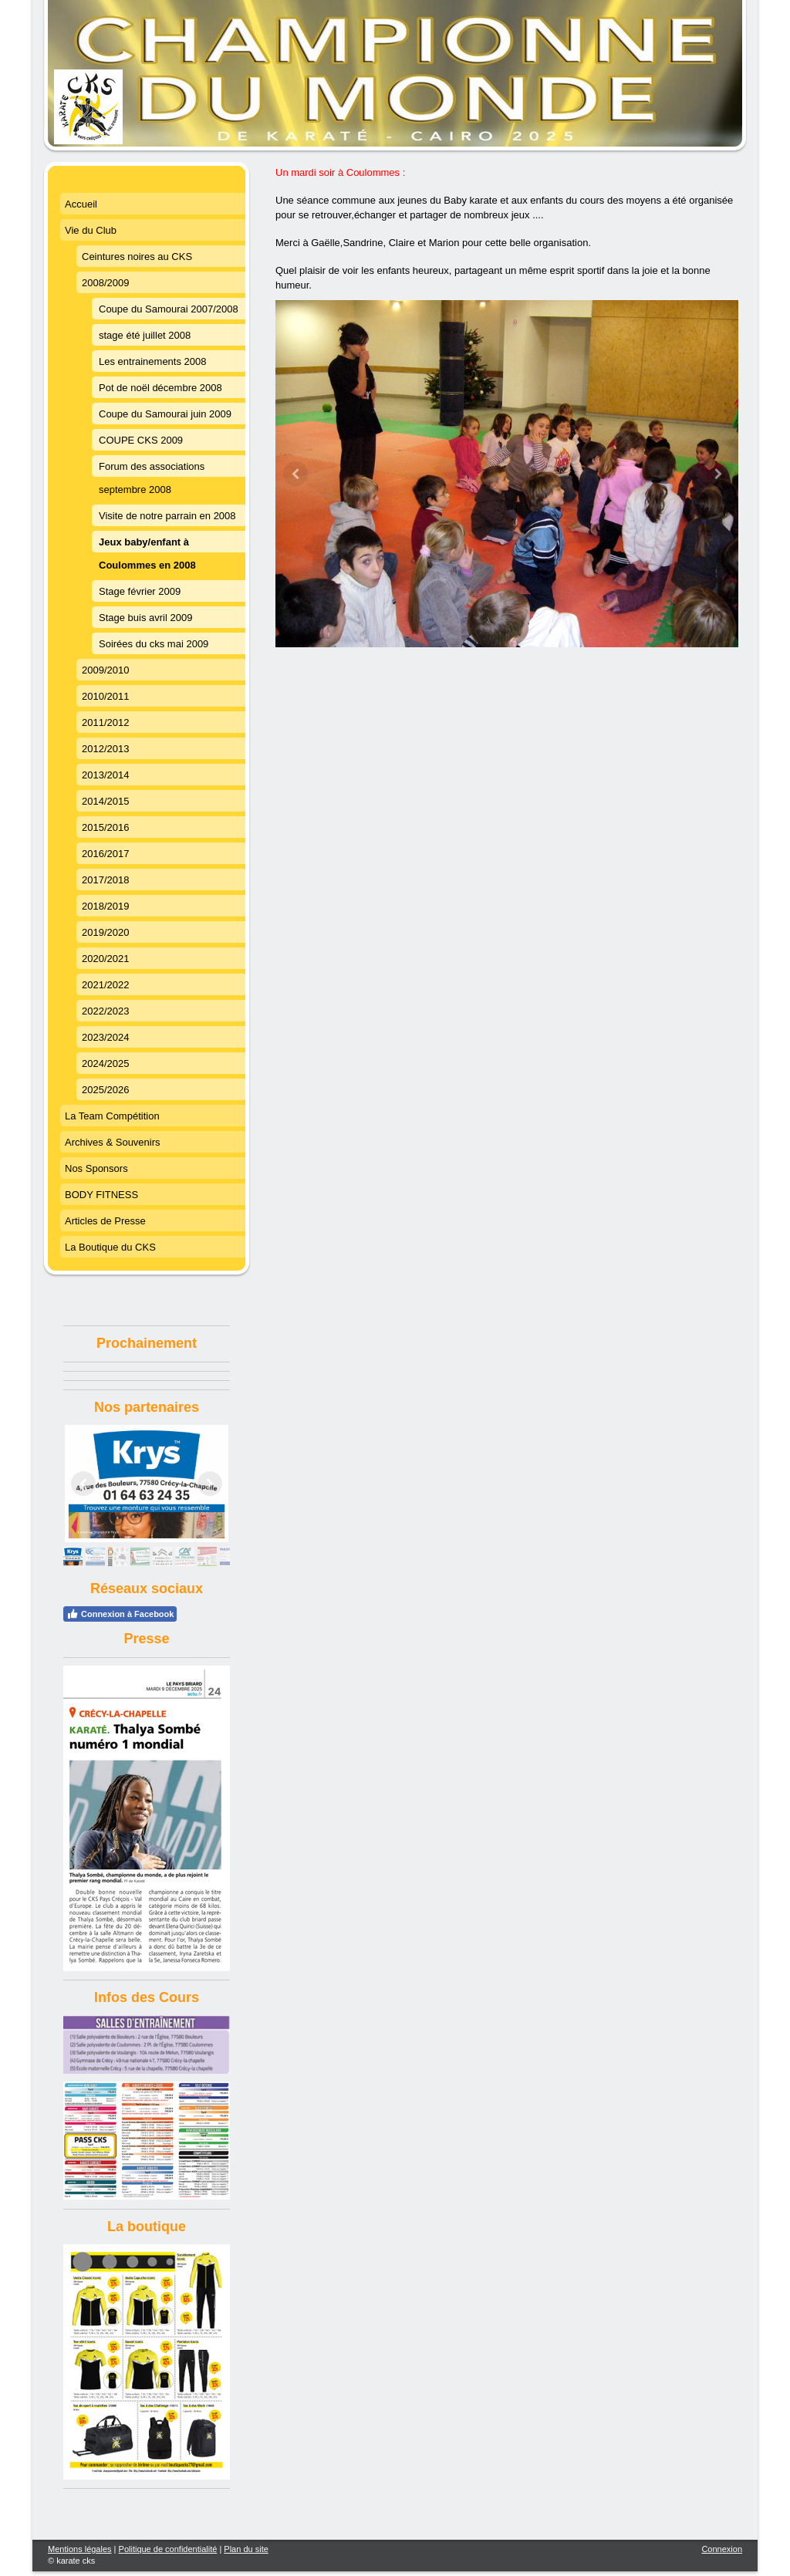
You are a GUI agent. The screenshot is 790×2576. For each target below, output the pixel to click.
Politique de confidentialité (168, 2549)
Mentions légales (80, 2549)
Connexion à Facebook (120, 1614)
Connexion (721, 2549)
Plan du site (246, 2549)
